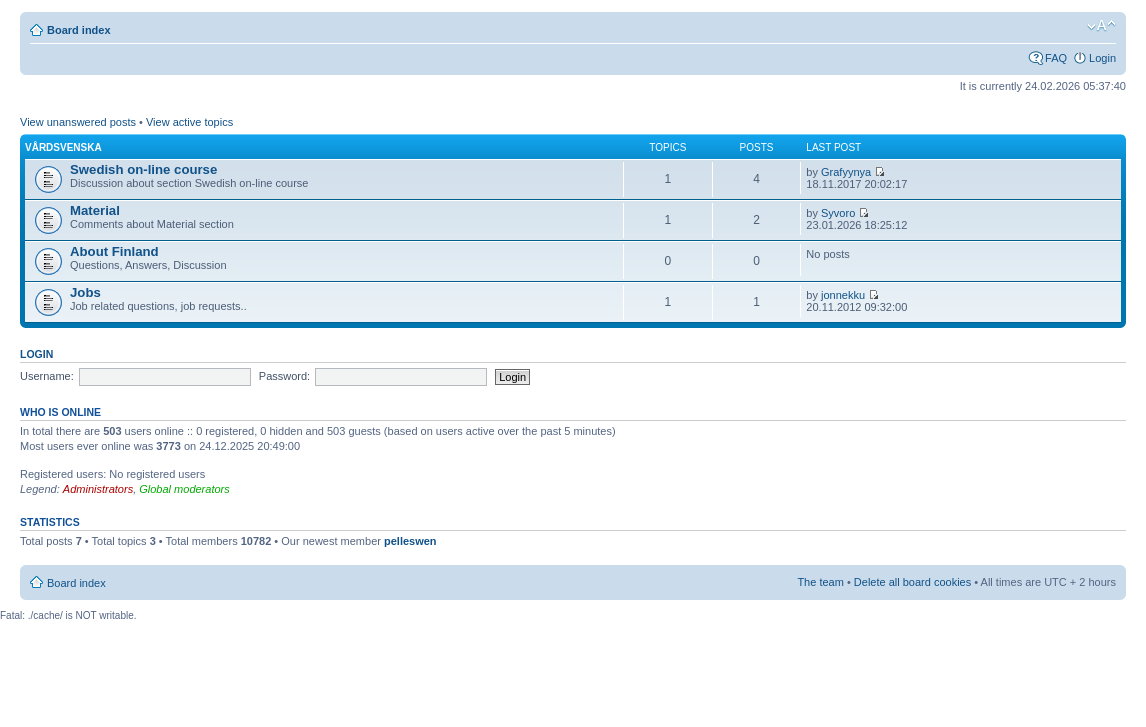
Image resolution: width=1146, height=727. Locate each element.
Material (95, 210)
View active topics (189, 122)
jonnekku (843, 295)
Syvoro (838, 213)
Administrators (98, 489)
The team (820, 582)
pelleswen (410, 541)
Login (1102, 58)
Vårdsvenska (63, 147)
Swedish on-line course (143, 169)
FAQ (1056, 58)
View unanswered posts (78, 122)
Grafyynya (846, 172)
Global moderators (184, 489)
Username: (47, 376)
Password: (284, 376)
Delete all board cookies (912, 582)
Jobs (85, 292)
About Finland (114, 251)
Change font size (1101, 26)
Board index (79, 30)
